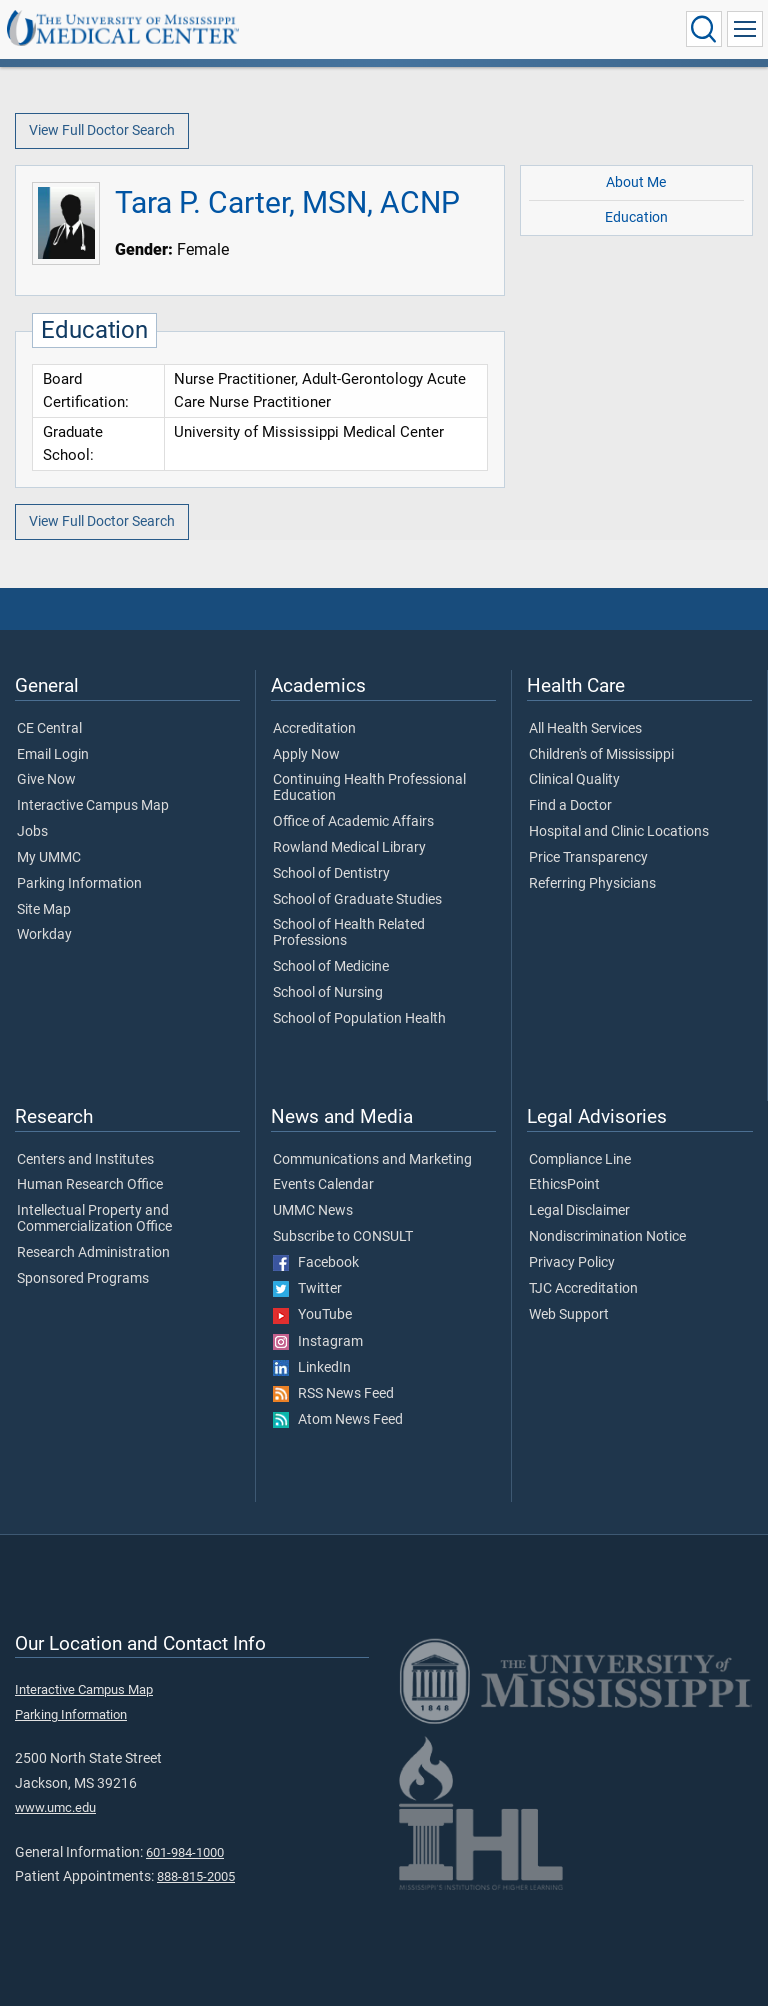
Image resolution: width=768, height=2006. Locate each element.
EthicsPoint (564, 1185)
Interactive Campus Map (93, 806)
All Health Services (585, 729)
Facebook (316, 1263)
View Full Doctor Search (102, 130)
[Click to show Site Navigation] (745, 29)
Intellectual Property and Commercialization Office (94, 1219)
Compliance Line (580, 1160)
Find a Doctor (570, 806)
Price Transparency (588, 858)
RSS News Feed (333, 1394)
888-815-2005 (196, 1876)
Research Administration (93, 1253)
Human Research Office (90, 1185)
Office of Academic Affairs (353, 822)
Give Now (46, 780)
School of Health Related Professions (349, 933)
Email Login (53, 755)
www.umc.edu (55, 1807)
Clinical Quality (574, 780)
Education (636, 217)
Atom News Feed (338, 1420)
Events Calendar (323, 1185)
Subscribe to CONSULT (343, 1237)
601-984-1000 (185, 1852)
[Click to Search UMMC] (704, 29)
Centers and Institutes (85, 1160)
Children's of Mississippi (601, 755)
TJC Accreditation (583, 1289)
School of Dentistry (331, 874)
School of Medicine (331, 967)
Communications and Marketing (372, 1160)
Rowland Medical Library (349, 848)
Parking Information (79, 884)
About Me (636, 182)
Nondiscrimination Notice (607, 1237)
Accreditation (314, 729)
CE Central (49, 729)
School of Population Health (359, 1019)
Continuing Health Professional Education (369, 788)
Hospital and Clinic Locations (619, 832)
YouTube (312, 1315)
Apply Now (306, 755)
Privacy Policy (572, 1263)
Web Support (569, 1315)
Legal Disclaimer (579, 1211)
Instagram (318, 1342)
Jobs (32, 832)
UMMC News (313, 1211)
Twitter (307, 1289)
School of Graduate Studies (357, 900)
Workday (44, 935)
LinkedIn (312, 1368)
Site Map (44, 910)
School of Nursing (328, 993)
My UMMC (49, 858)
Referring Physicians (592, 884)
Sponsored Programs (83, 1279)
